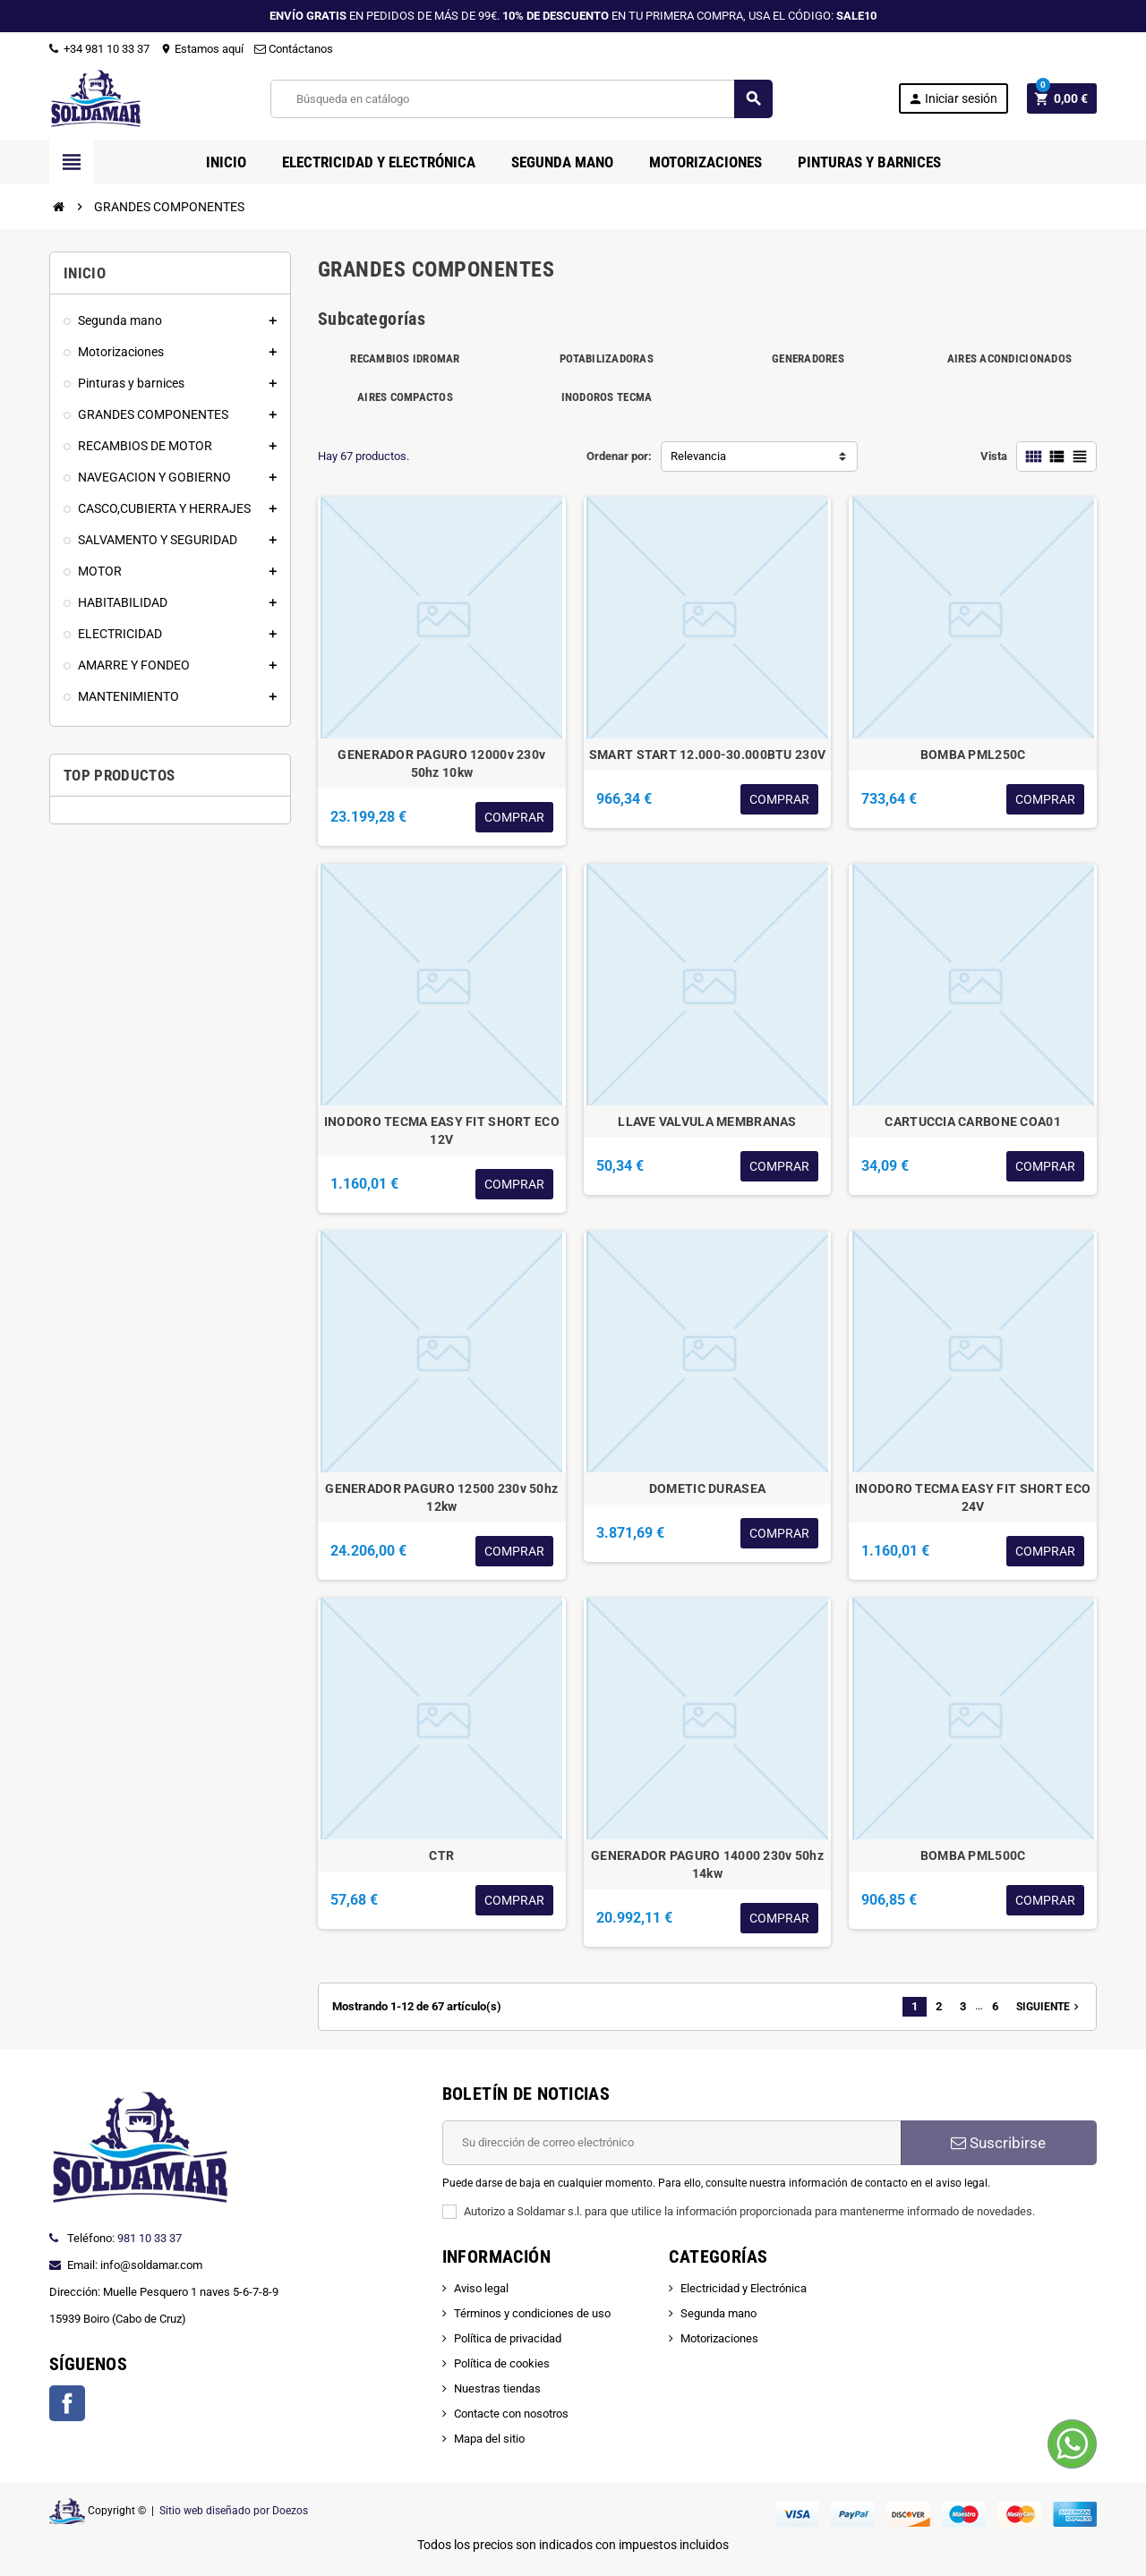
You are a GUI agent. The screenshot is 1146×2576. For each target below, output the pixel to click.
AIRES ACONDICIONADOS (1009, 358)
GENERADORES (808, 358)
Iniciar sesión (952, 99)
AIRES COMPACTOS (405, 397)
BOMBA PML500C (973, 1855)
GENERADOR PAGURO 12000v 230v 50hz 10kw (441, 763)
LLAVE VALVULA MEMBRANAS (707, 1121)
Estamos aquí (202, 48)
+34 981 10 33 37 (99, 48)
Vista (993, 456)
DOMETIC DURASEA (707, 1488)
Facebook (67, 2403)
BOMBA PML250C (973, 754)
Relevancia (698, 456)
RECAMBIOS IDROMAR (404, 358)
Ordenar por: (619, 456)
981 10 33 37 (149, 2238)
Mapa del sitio (489, 2438)
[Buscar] (520, 99)
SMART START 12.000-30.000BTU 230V (707, 754)
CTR (441, 1855)
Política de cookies (502, 2363)
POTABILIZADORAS (607, 358)
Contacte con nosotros (511, 2413)
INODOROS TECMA (607, 397)
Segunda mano (718, 2313)
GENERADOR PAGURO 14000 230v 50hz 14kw (707, 1864)
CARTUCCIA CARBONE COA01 (972, 1121)
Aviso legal (481, 2288)
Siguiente (1049, 2006)
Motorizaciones (719, 2338)
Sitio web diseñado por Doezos (233, 2510)
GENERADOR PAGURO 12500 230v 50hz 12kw (441, 1497)
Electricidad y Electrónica (743, 2288)
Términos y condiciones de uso (532, 2313)
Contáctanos (293, 48)
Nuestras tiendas (497, 2388)
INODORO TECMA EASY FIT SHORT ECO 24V (972, 1497)
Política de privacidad (507, 2338)
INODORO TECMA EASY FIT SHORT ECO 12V (442, 1130)
